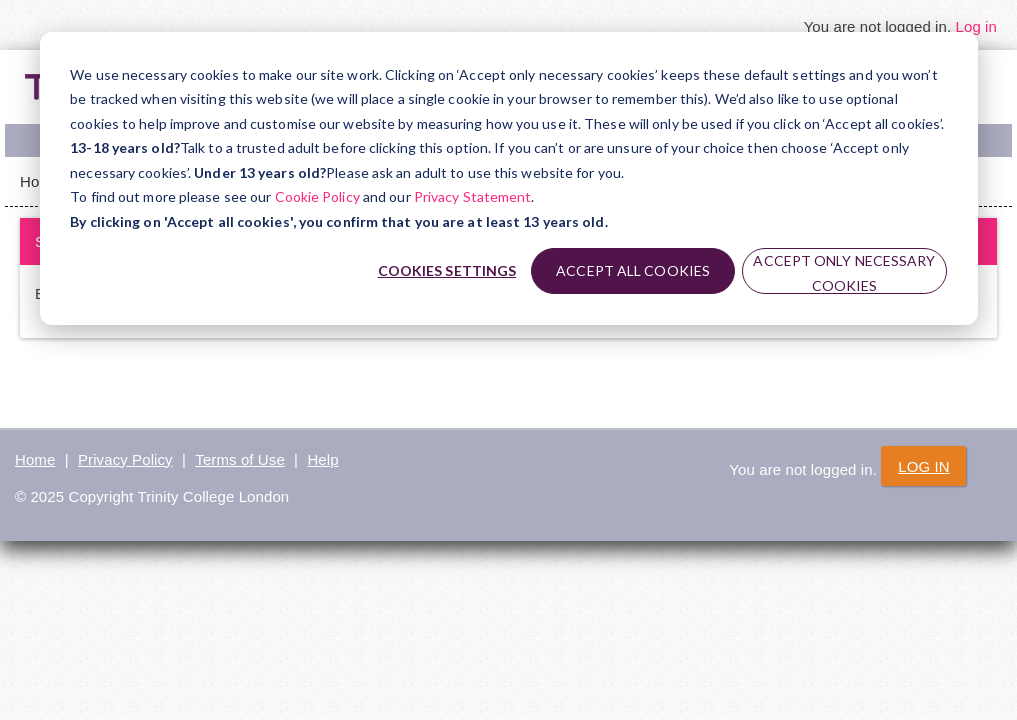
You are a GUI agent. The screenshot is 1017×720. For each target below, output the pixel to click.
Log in (976, 26)
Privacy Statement (473, 196)
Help (322, 459)
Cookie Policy (317, 196)
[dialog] (509, 178)
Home (35, 459)
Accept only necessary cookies (844, 273)
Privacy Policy (125, 459)
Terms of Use (240, 459)
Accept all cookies (633, 270)
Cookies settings (447, 270)
